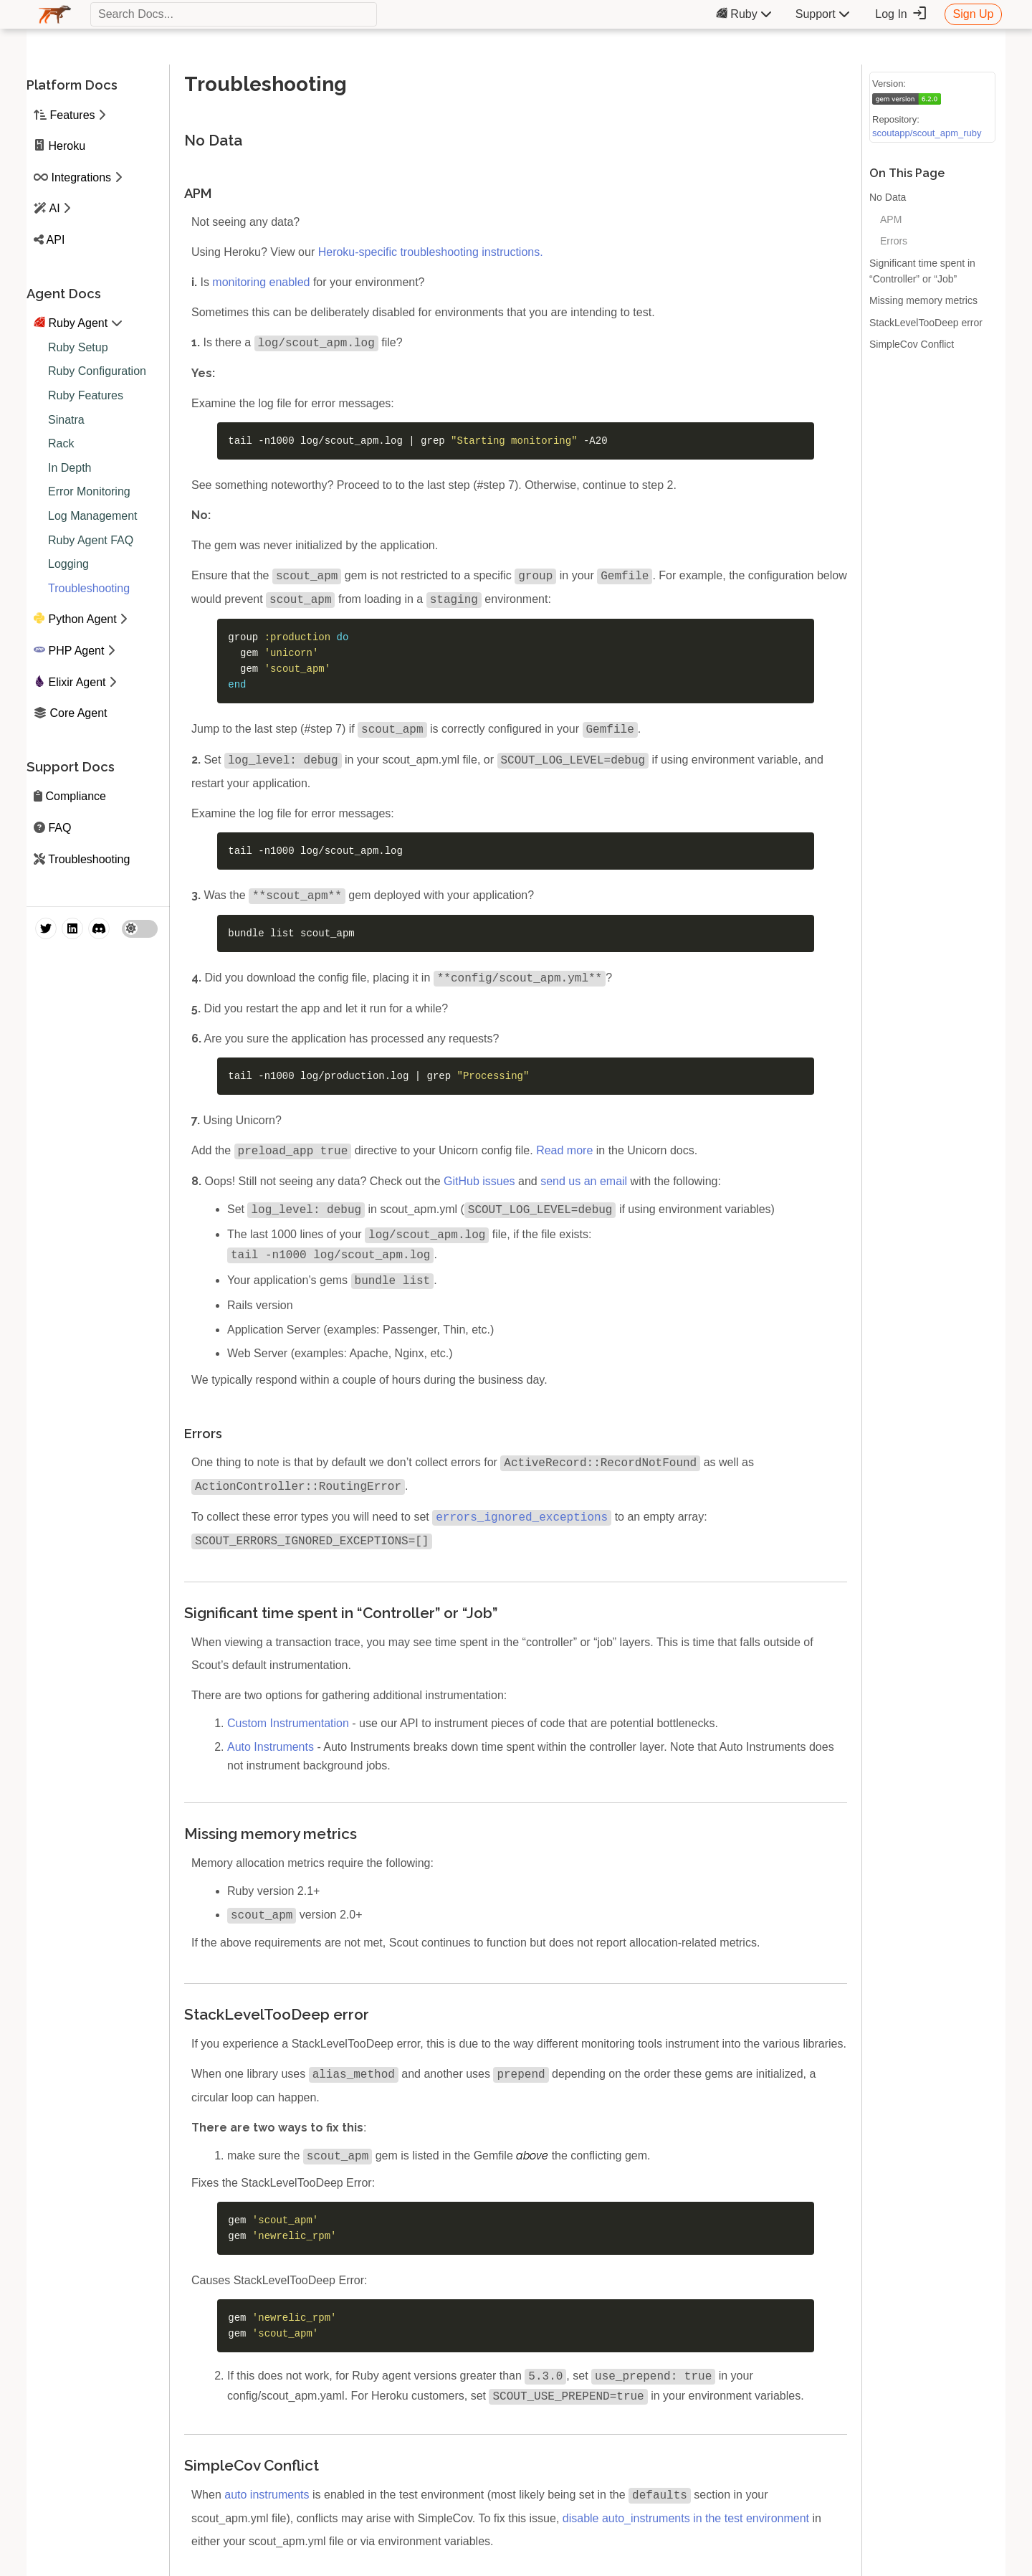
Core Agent (78, 713)
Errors (893, 241)
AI (54, 208)
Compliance (75, 796)
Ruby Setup (78, 347)
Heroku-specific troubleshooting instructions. (430, 252)
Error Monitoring (89, 491)
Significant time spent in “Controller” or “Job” (922, 271)
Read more (564, 1156)
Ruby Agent (78, 323)
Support (823, 14)
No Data (887, 197)
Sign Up (973, 14)
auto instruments (266, 2503)
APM (891, 219)
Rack (61, 443)
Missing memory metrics (923, 300)
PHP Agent (76, 651)
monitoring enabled (261, 282)
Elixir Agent (76, 682)
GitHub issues (479, 1187)
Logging (68, 564)
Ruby (744, 13)
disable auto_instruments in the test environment (686, 2527)
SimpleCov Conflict (911, 344)
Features (72, 115)
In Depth (69, 468)
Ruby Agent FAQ (90, 540)
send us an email (583, 1187)
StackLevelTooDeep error (926, 322)
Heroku (66, 146)
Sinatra (66, 420)
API (56, 240)
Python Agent (82, 619)
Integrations (81, 177)
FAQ (59, 828)
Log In (901, 14)
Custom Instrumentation (288, 1729)
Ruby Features (85, 395)
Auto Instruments (270, 1752)
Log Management (93, 516)
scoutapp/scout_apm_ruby (926, 133)
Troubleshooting (89, 588)
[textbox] (233, 14)
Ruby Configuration (97, 371)
